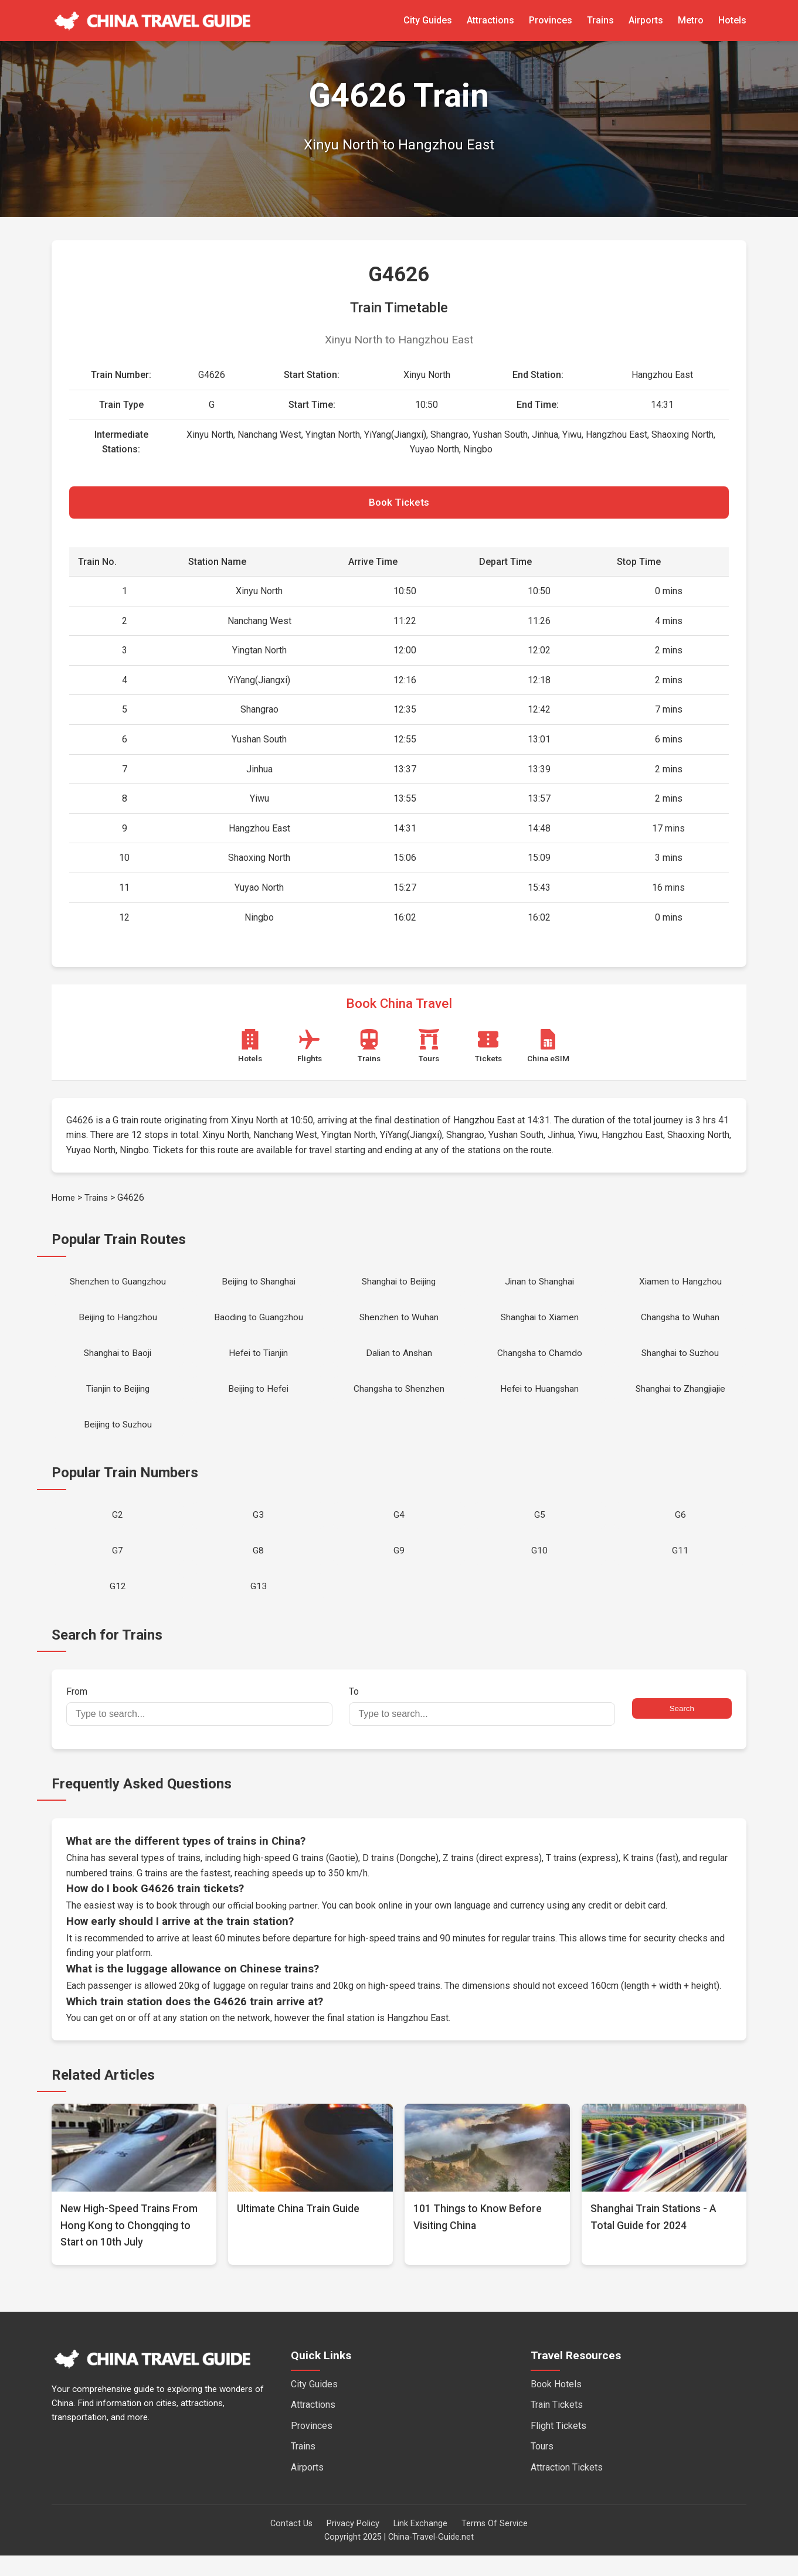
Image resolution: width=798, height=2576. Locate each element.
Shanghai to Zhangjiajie (680, 1400)
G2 (117, 1530)
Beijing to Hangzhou (117, 1324)
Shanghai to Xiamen (540, 1324)
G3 (258, 1530)
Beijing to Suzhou (117, 1437)
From (199, 1727)
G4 (399, 1530)
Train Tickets (557, 2425)
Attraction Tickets (567, 2487)
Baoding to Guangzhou (258, 1324)
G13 (258, 1606)
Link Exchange (420, 2544)
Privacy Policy (353, 2544)
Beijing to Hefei (258, 1400)
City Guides (427, 20)
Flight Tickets (558, 2446)
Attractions (490, 20)
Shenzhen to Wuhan (399, 1324)
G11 (680, 1568)
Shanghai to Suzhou (680, 1362)
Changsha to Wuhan (680, 1324)
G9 (399, 1568)
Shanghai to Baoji (117, 1362)
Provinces (550, 20)
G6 (680, 1530)
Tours (542, 2467)
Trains (600, 20)
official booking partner (273, 1926)
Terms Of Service (494, 2544)
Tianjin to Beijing (117, 1400)
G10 (539, 1568)
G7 (117, 1568)
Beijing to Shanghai (258, 1286)
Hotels (732, 20)
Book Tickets (399, 504)
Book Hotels (556, 2404)
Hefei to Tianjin (258, 1362)
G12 (118, 1606)
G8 (258, 1568)
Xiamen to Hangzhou (680, 1286)
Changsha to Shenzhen (399, 1400)
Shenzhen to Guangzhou (118, 1286)
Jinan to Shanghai (539, 1286)
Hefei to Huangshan (539, 1400)
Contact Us (291, 2544)
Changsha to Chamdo (540, 1362)
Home (64, 1201)
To (482, 1727)
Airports (646, 20)
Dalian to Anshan (399, 1362)
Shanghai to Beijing (398, 1286)
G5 (539, 1530)
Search (682, 1729)
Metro (691, 20)
